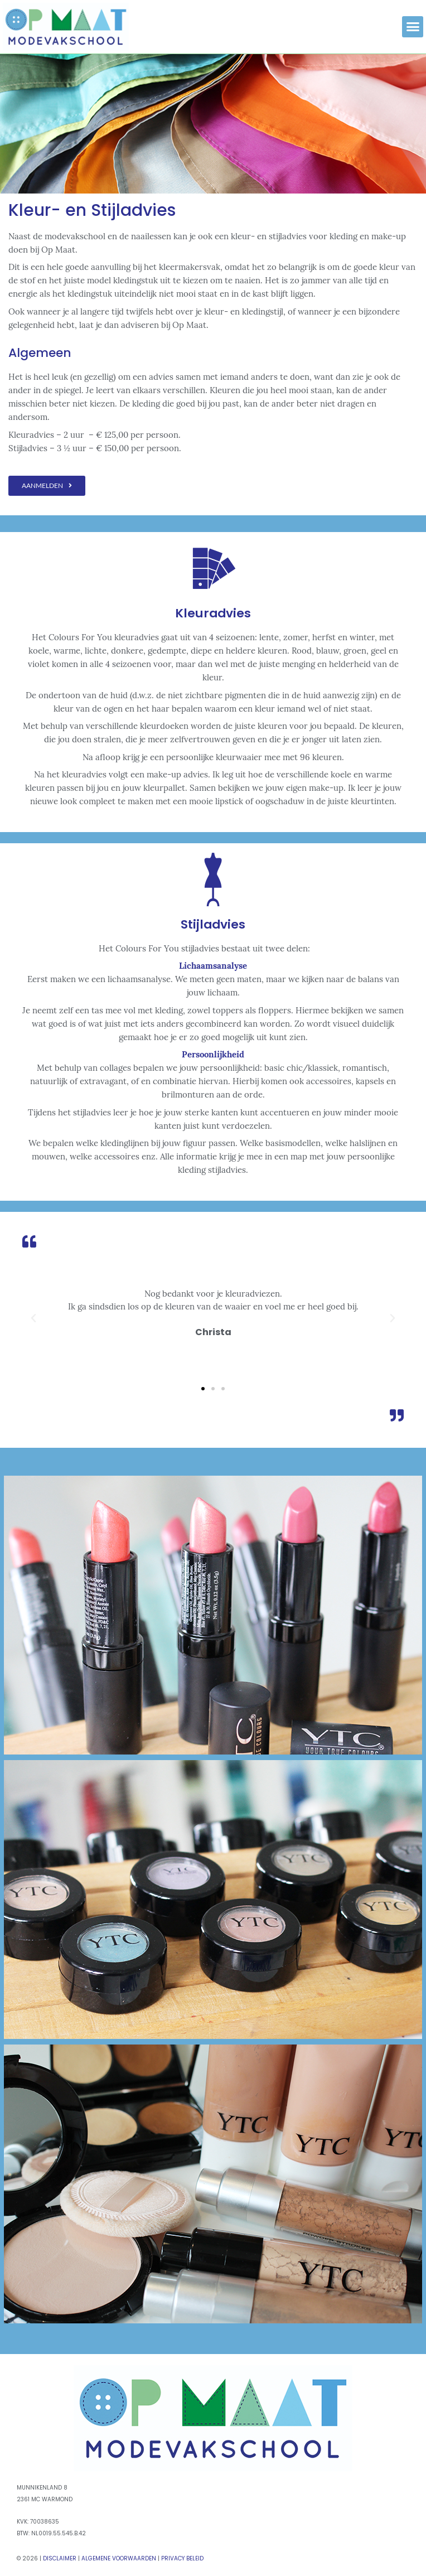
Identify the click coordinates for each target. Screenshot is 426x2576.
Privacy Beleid (182, 2558)
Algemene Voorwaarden (118, 2558)
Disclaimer (59, 2558)
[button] (412, 26)
